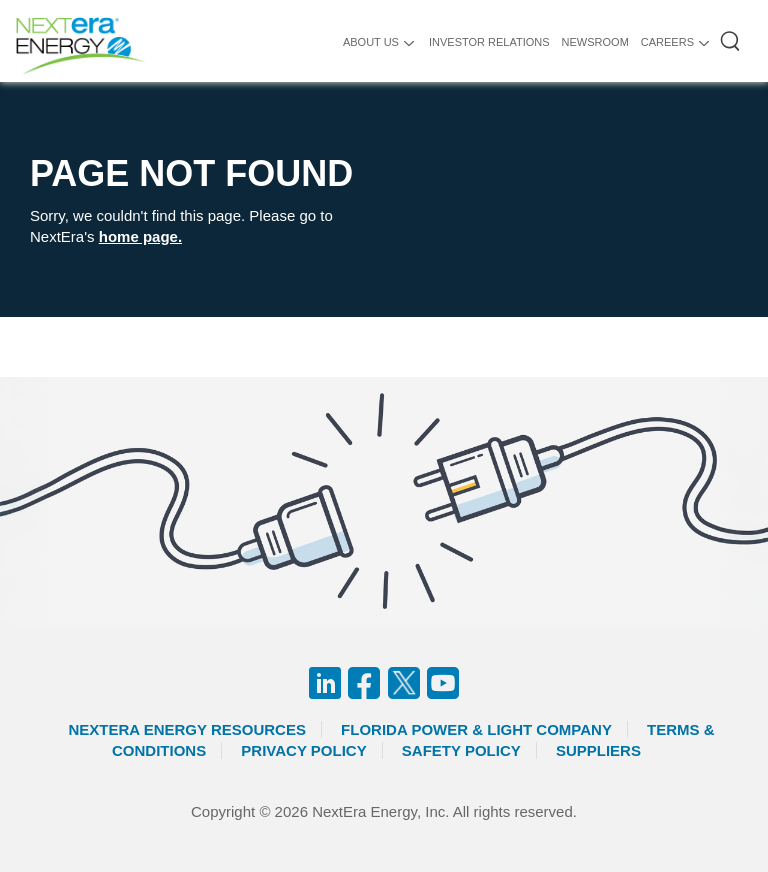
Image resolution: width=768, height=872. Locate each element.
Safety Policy (461, 750)
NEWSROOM (595, 42)
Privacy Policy (303, 750)
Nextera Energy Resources (187, 729)
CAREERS (667, 42)
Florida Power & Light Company (476, 729)
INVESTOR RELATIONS (489, 42)
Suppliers (598, 750)
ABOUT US (371, 42)
